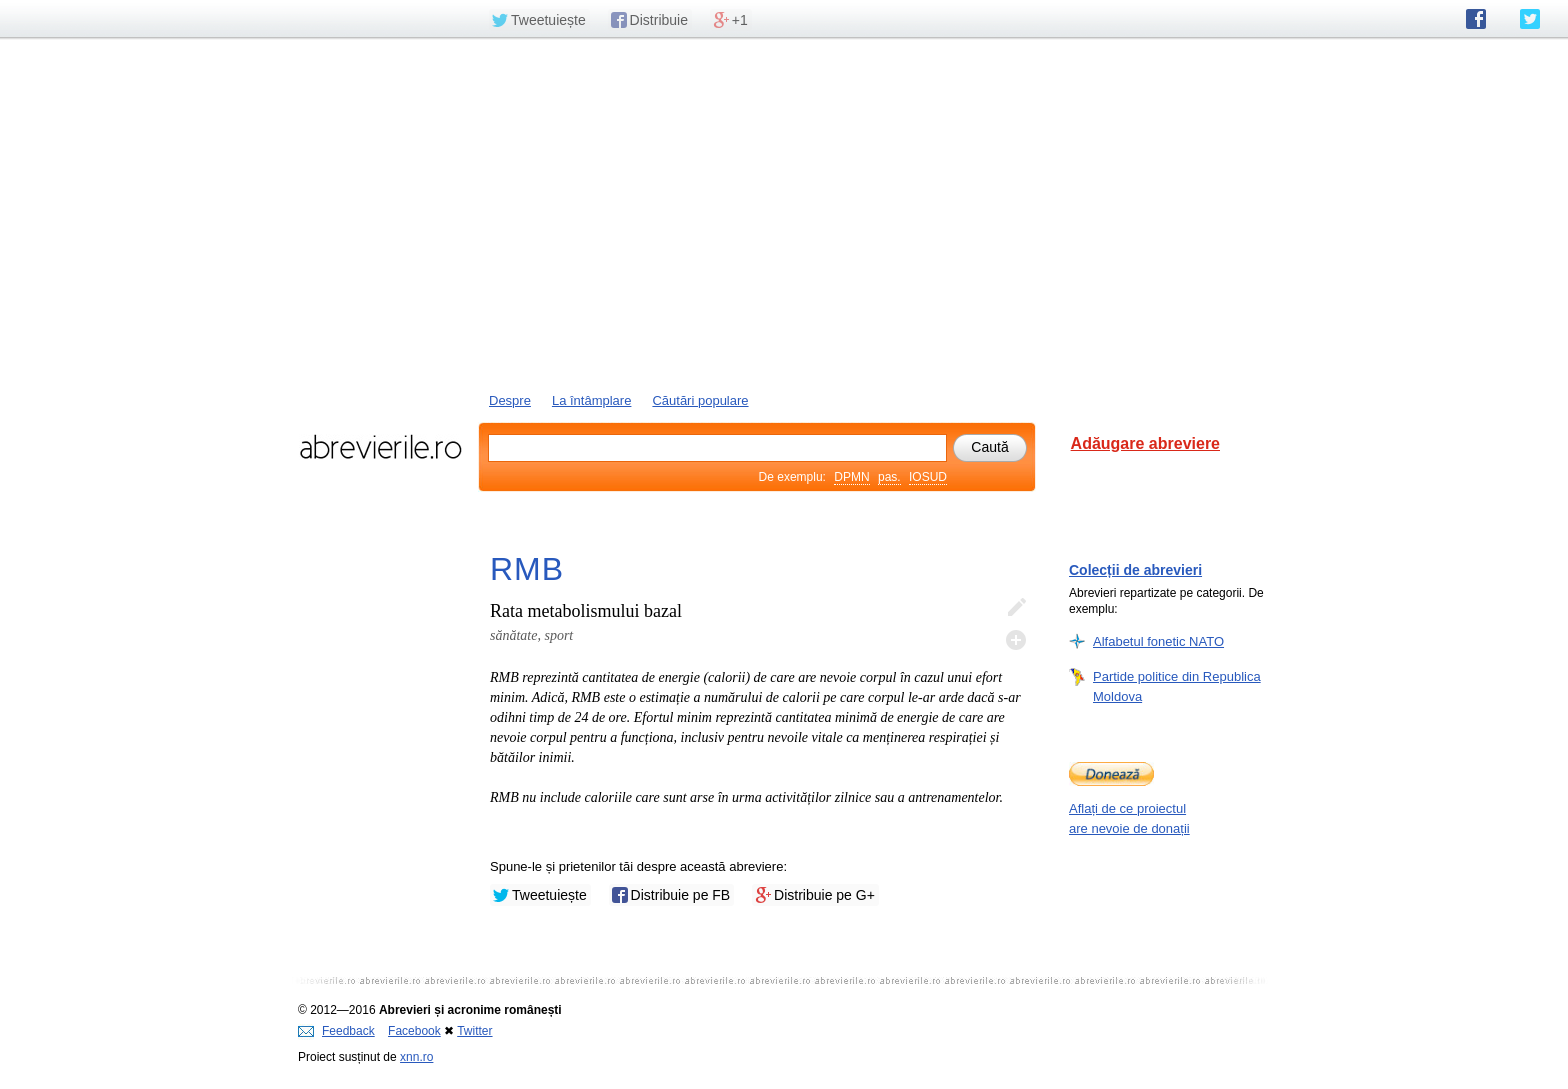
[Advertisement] (784, 213)
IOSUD (928, 477)
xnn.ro (416, 1057)
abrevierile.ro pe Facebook (1476, 19)
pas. (889, 477)
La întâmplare (592, 400)
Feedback (336, 1031)
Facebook (414, 1031)
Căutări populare (700, 400)
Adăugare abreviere (1145, 443)
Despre (510, 400)
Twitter (474, 1031)
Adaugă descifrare (1016, 640)
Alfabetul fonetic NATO (1158, 641)
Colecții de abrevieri (1135, 570)
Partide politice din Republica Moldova (1177, 686)
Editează (1016, 608)
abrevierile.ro (380, 447)
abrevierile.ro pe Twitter (1530, 19)
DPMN (851, 477)
